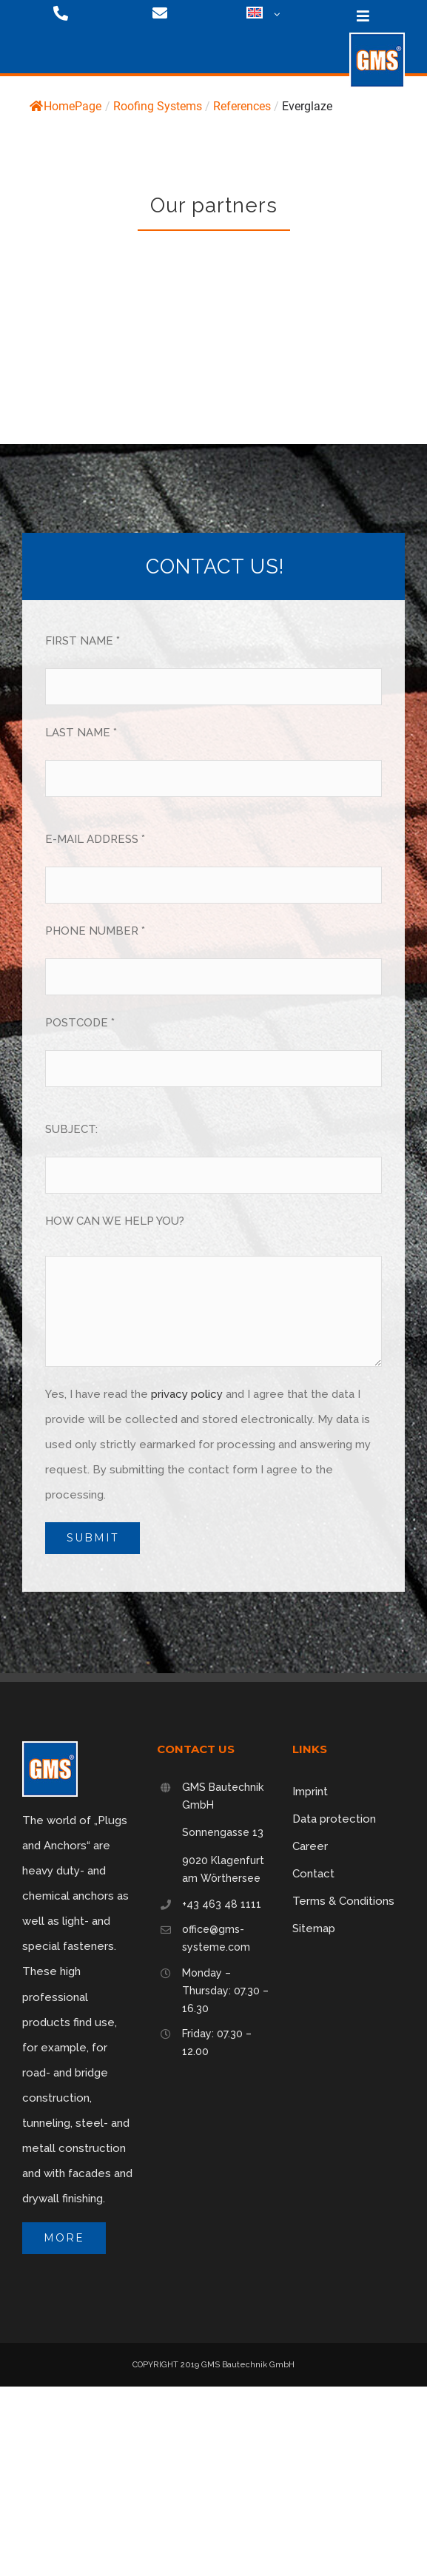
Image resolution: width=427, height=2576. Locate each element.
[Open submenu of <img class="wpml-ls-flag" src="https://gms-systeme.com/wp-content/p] (274, 15)
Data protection (334, 1819)
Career (310, 1846)
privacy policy (187, 1394)
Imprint (310, 1791)
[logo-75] (377, 37)
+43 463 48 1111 (221, 1904)
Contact (313, 1873)
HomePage (65, 106)
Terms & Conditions (343, 1901)
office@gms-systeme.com (216, 1938)
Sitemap (313, 1928)
